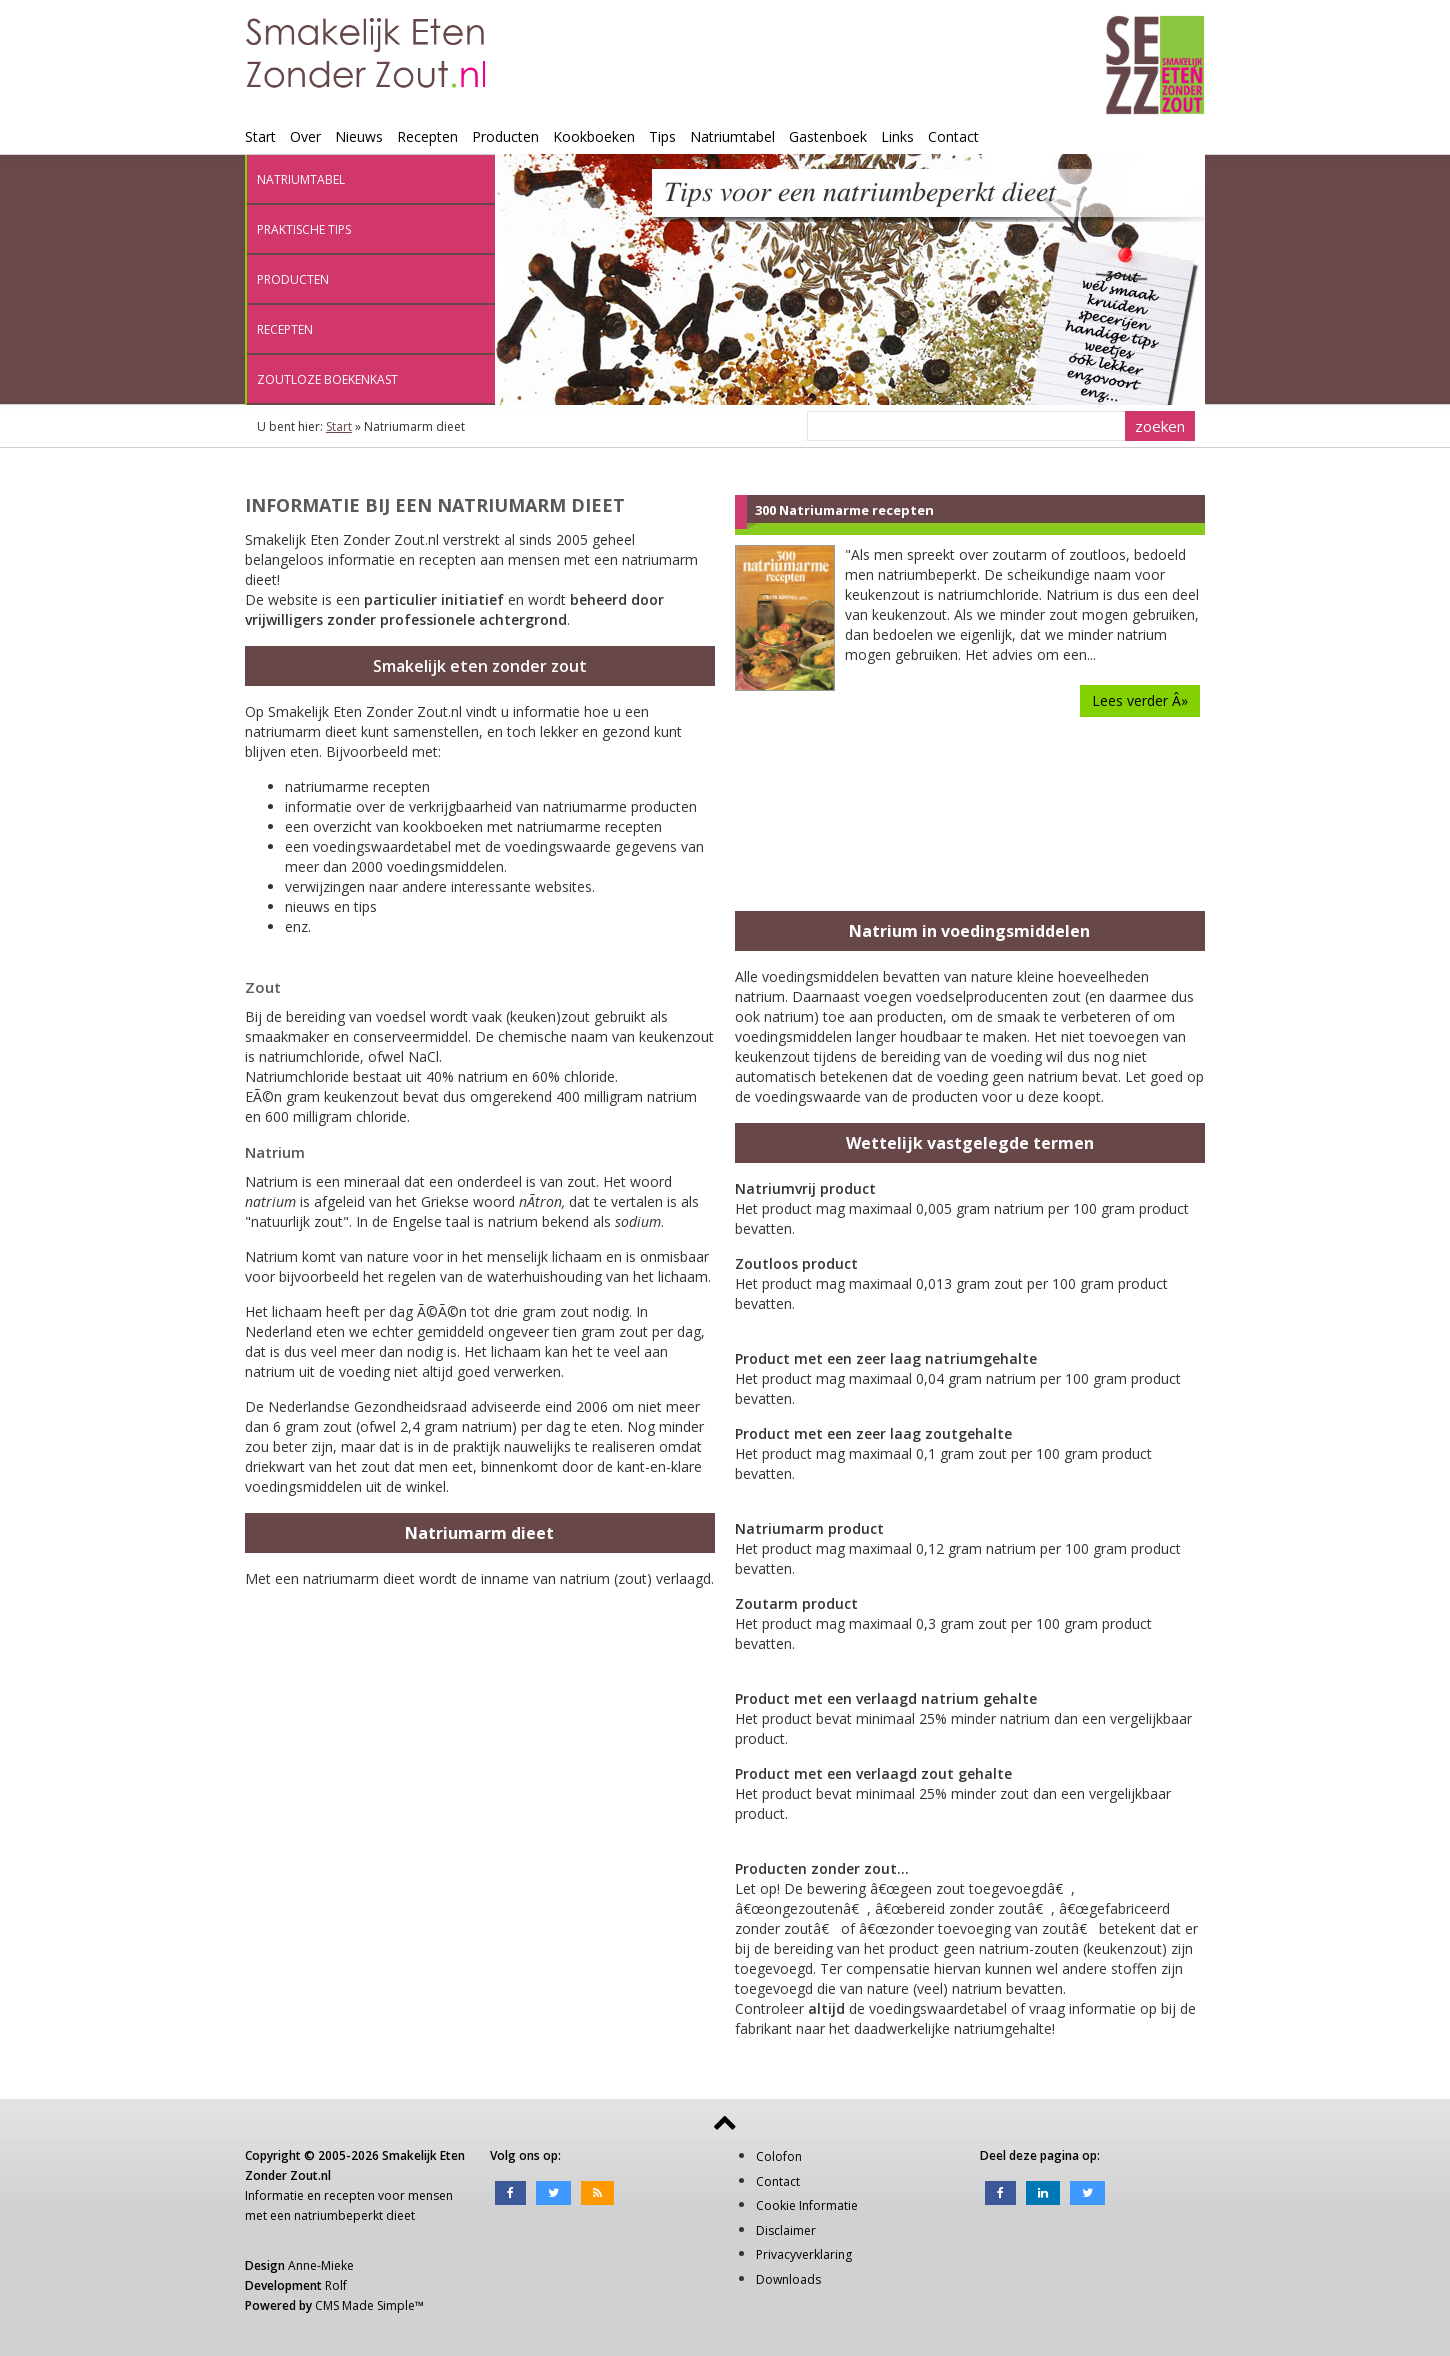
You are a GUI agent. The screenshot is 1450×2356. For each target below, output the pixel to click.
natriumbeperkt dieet (354, 2215)
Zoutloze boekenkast (327, 379)
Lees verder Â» (1140, 700)
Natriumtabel (732, 136)
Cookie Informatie (807, 2205)
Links (897, 136)
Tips (662, 136)
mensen (430, 2195)
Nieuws (359, 136)
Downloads (788, 2279)
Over (305, 136)
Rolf (336, 2285)
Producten (505, 136)
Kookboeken (594, 136)
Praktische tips (304, 229)
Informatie (274, 2195)
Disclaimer (786, 2230)
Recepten (427, 136)
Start (260, 136)
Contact (953, 136)
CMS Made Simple (365, 2305)
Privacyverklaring (804, 2254)
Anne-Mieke (321, 2265)
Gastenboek (828, 136)
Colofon (779, 2156)
